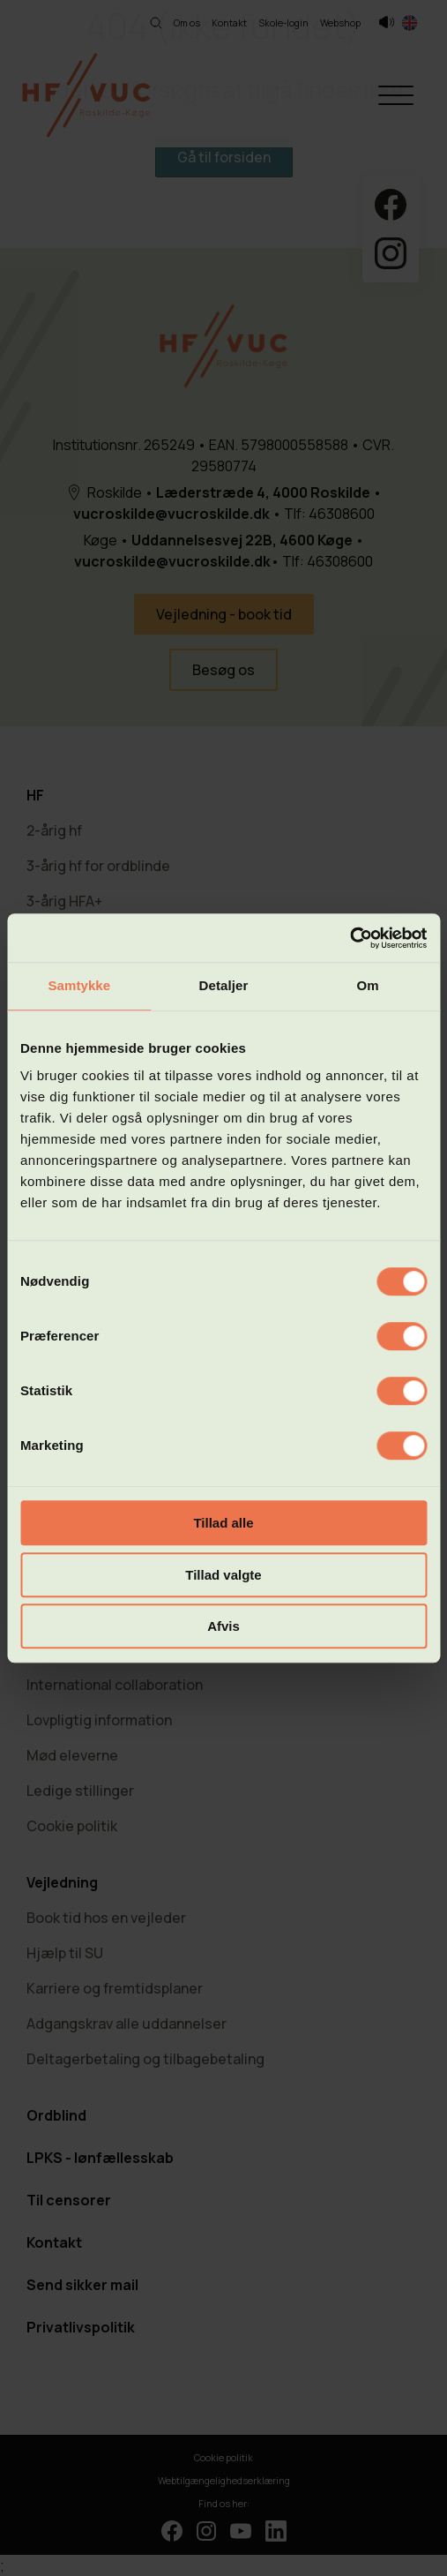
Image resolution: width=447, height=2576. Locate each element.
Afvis (223, 1625)
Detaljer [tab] (224, 985)
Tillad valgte (223, 1574)
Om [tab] (368, 985)
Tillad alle (223, 1522)
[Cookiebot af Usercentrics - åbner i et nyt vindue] (349, 938)
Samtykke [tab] (79, 985)
